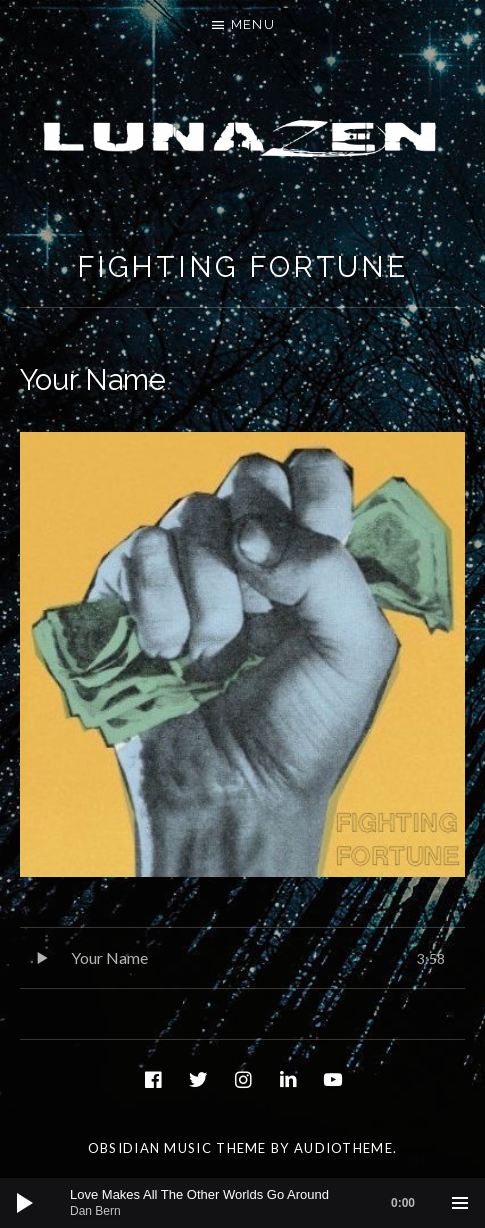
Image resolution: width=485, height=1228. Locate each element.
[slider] (252, 1203)
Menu (253, 24)
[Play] (25, 1203)
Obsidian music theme (177, 1148)
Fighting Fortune (242, 267)
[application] (242, 1203)
